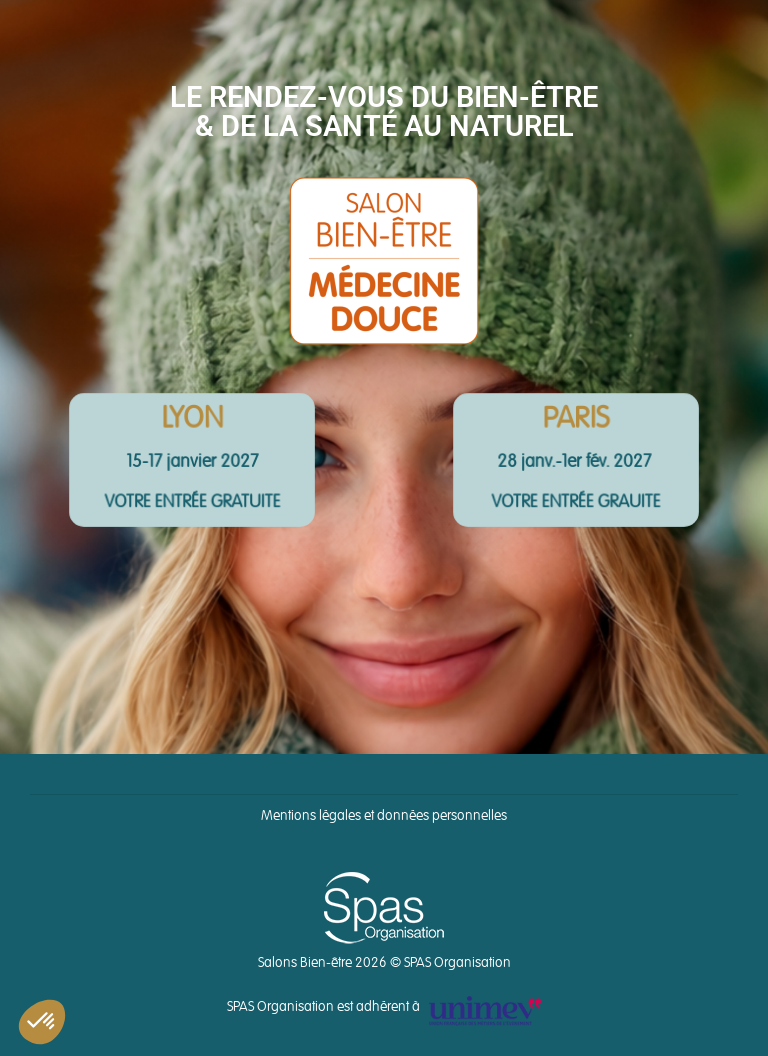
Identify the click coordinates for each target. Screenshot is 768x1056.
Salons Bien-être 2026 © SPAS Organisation (384, 963)
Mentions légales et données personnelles (384, 816)
